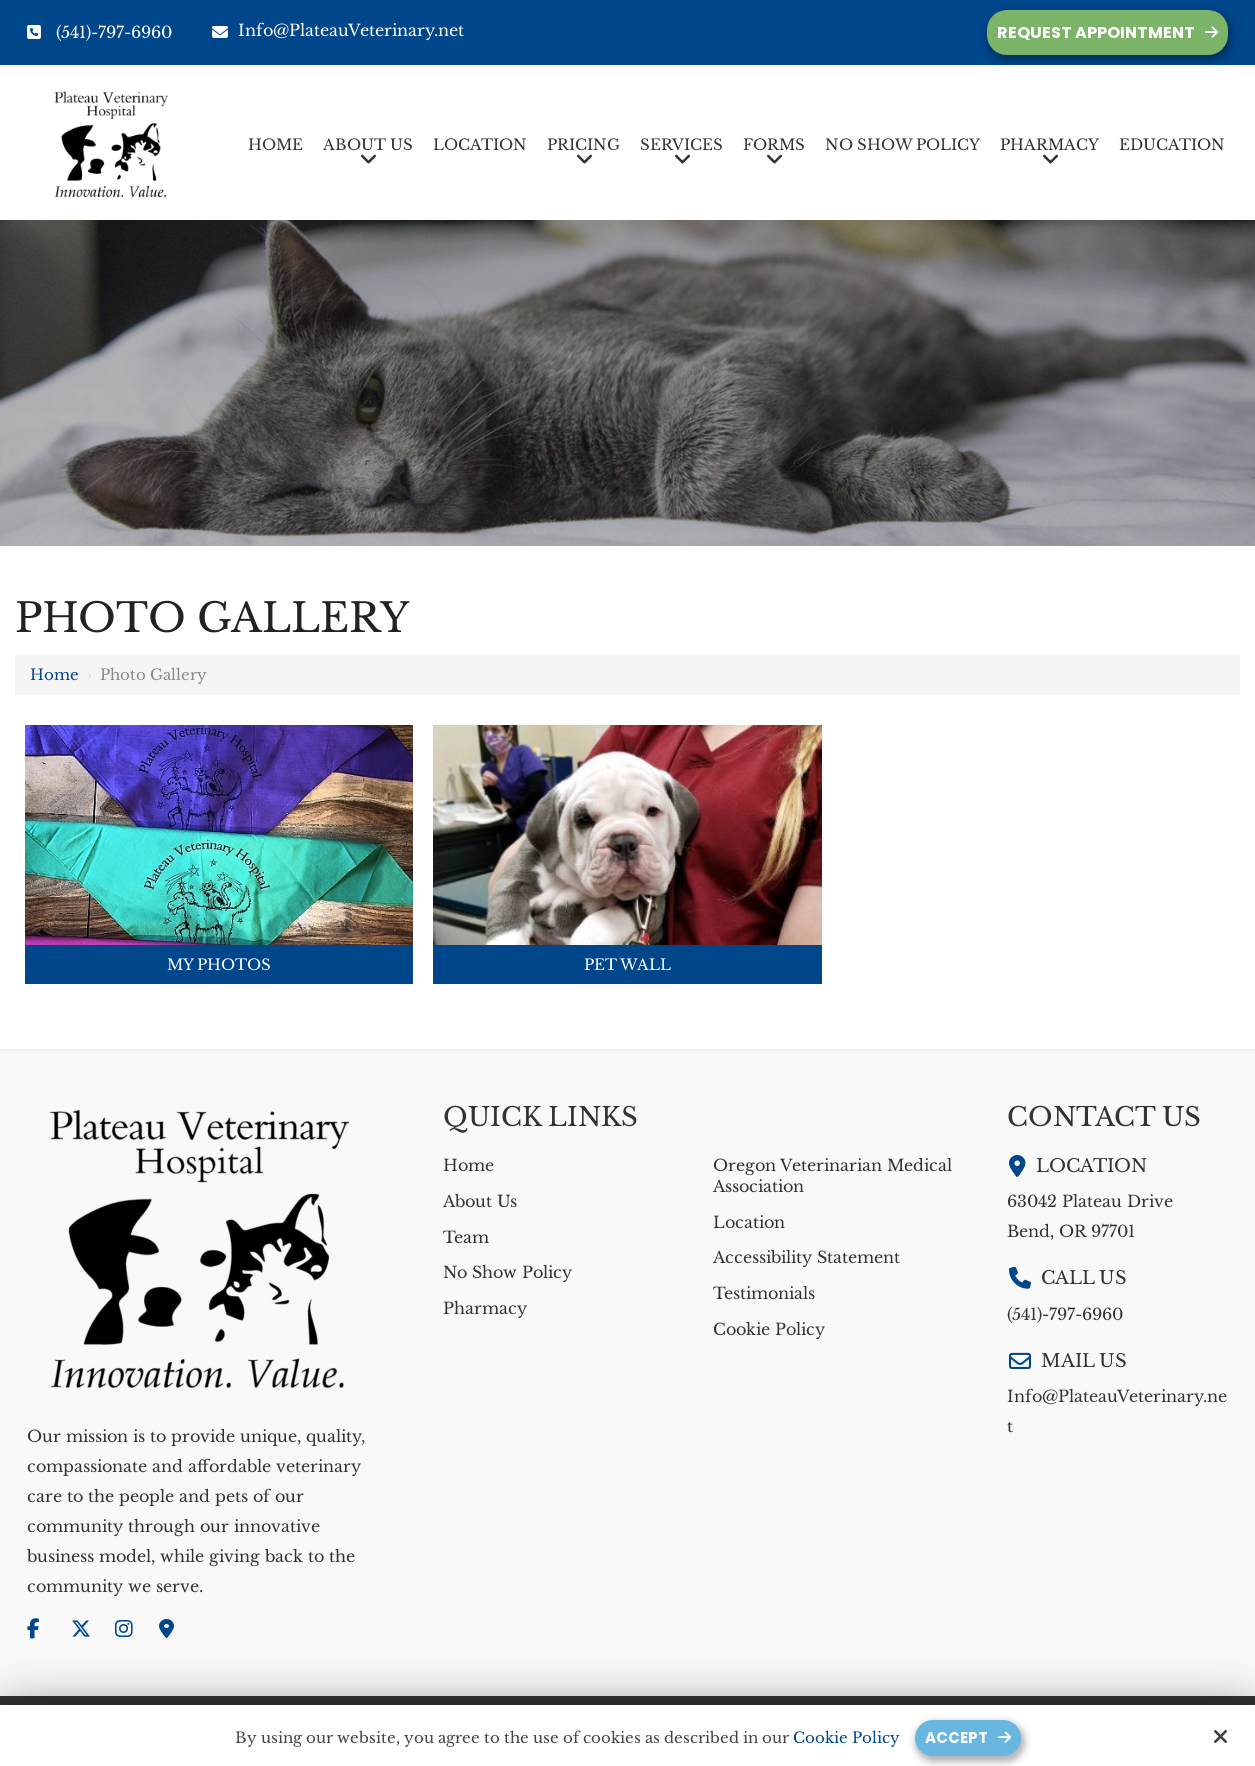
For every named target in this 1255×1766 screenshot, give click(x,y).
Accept (956, 1737)
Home (54, 674)
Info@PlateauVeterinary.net (338, 30)
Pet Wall (627, 964)
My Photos (219, 964)
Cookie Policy (846, 1738)
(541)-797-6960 (114, 32)
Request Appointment (1096, 32)
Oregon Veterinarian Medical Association (832, 1175)
